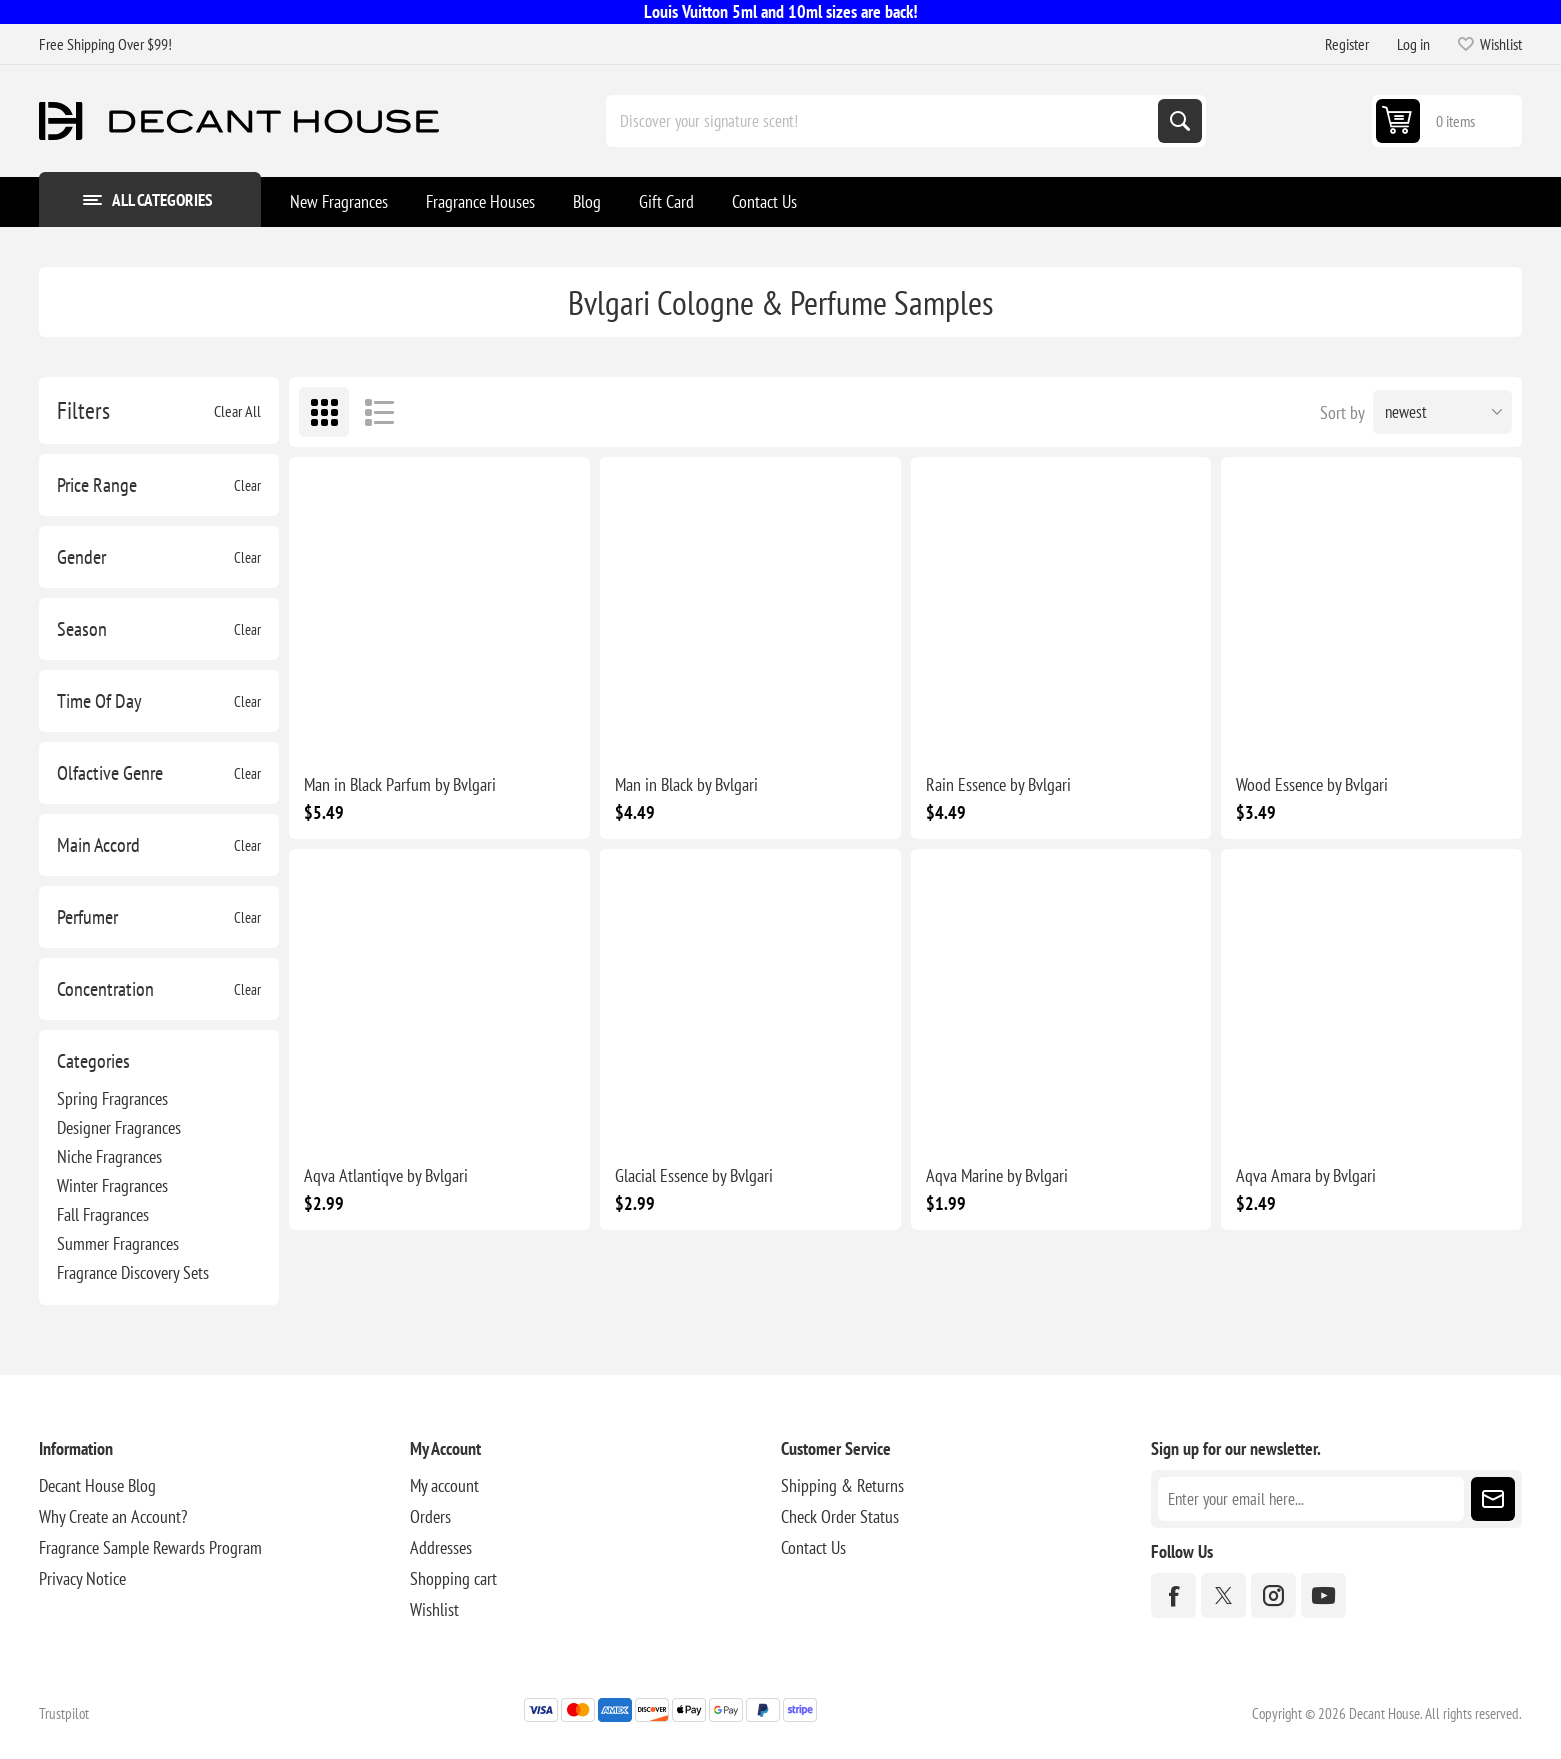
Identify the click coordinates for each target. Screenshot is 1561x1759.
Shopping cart (453, 1578)
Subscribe (1493, 1499)
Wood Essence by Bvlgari (1312, 784)
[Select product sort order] (1442, 412)
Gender (81, 557)
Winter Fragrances (112, 1185)
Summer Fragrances (118, 1243)
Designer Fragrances (119, 1127)
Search (1180, 121)
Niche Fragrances (109, 1156)
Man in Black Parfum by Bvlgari (400, 784)
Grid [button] (324, 412)
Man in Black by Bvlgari (686, 784)
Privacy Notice (82, 1578)
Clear (247, 485)
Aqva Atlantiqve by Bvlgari (386, 1175)
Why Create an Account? (113, 1516)
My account (444, 1485)
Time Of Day (99, 701)
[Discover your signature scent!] (884, 121)
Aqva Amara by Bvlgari (1306, 1175)
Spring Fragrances (112, 1098)
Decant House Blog (97, 1485)
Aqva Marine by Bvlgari (997, 1175)
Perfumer (87, 917)
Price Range (97, 485)
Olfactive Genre (110, 773)
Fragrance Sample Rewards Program (150, 1547)
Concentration (105, 989)
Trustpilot (64, 1713)
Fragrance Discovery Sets (133, 1272)
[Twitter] (1223, 1595)
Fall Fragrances (103, 1214)
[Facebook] (1173, 1595)
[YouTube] (1323, 1595)
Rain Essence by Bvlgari (998, 784)
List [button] (379, 412)
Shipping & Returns (842, 1485)
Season (82, 629)
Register (1347, 44)
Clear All (237, 411)
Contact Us (813, 1547)
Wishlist (434, 1609)
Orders (430, 1516)
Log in (1413, 44)
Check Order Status (840, 1516)
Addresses (441, 1547)
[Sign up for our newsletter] (1311, 1499)
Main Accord (98, 845)
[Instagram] (1273, 1595)
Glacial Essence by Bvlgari (694, 1175)
